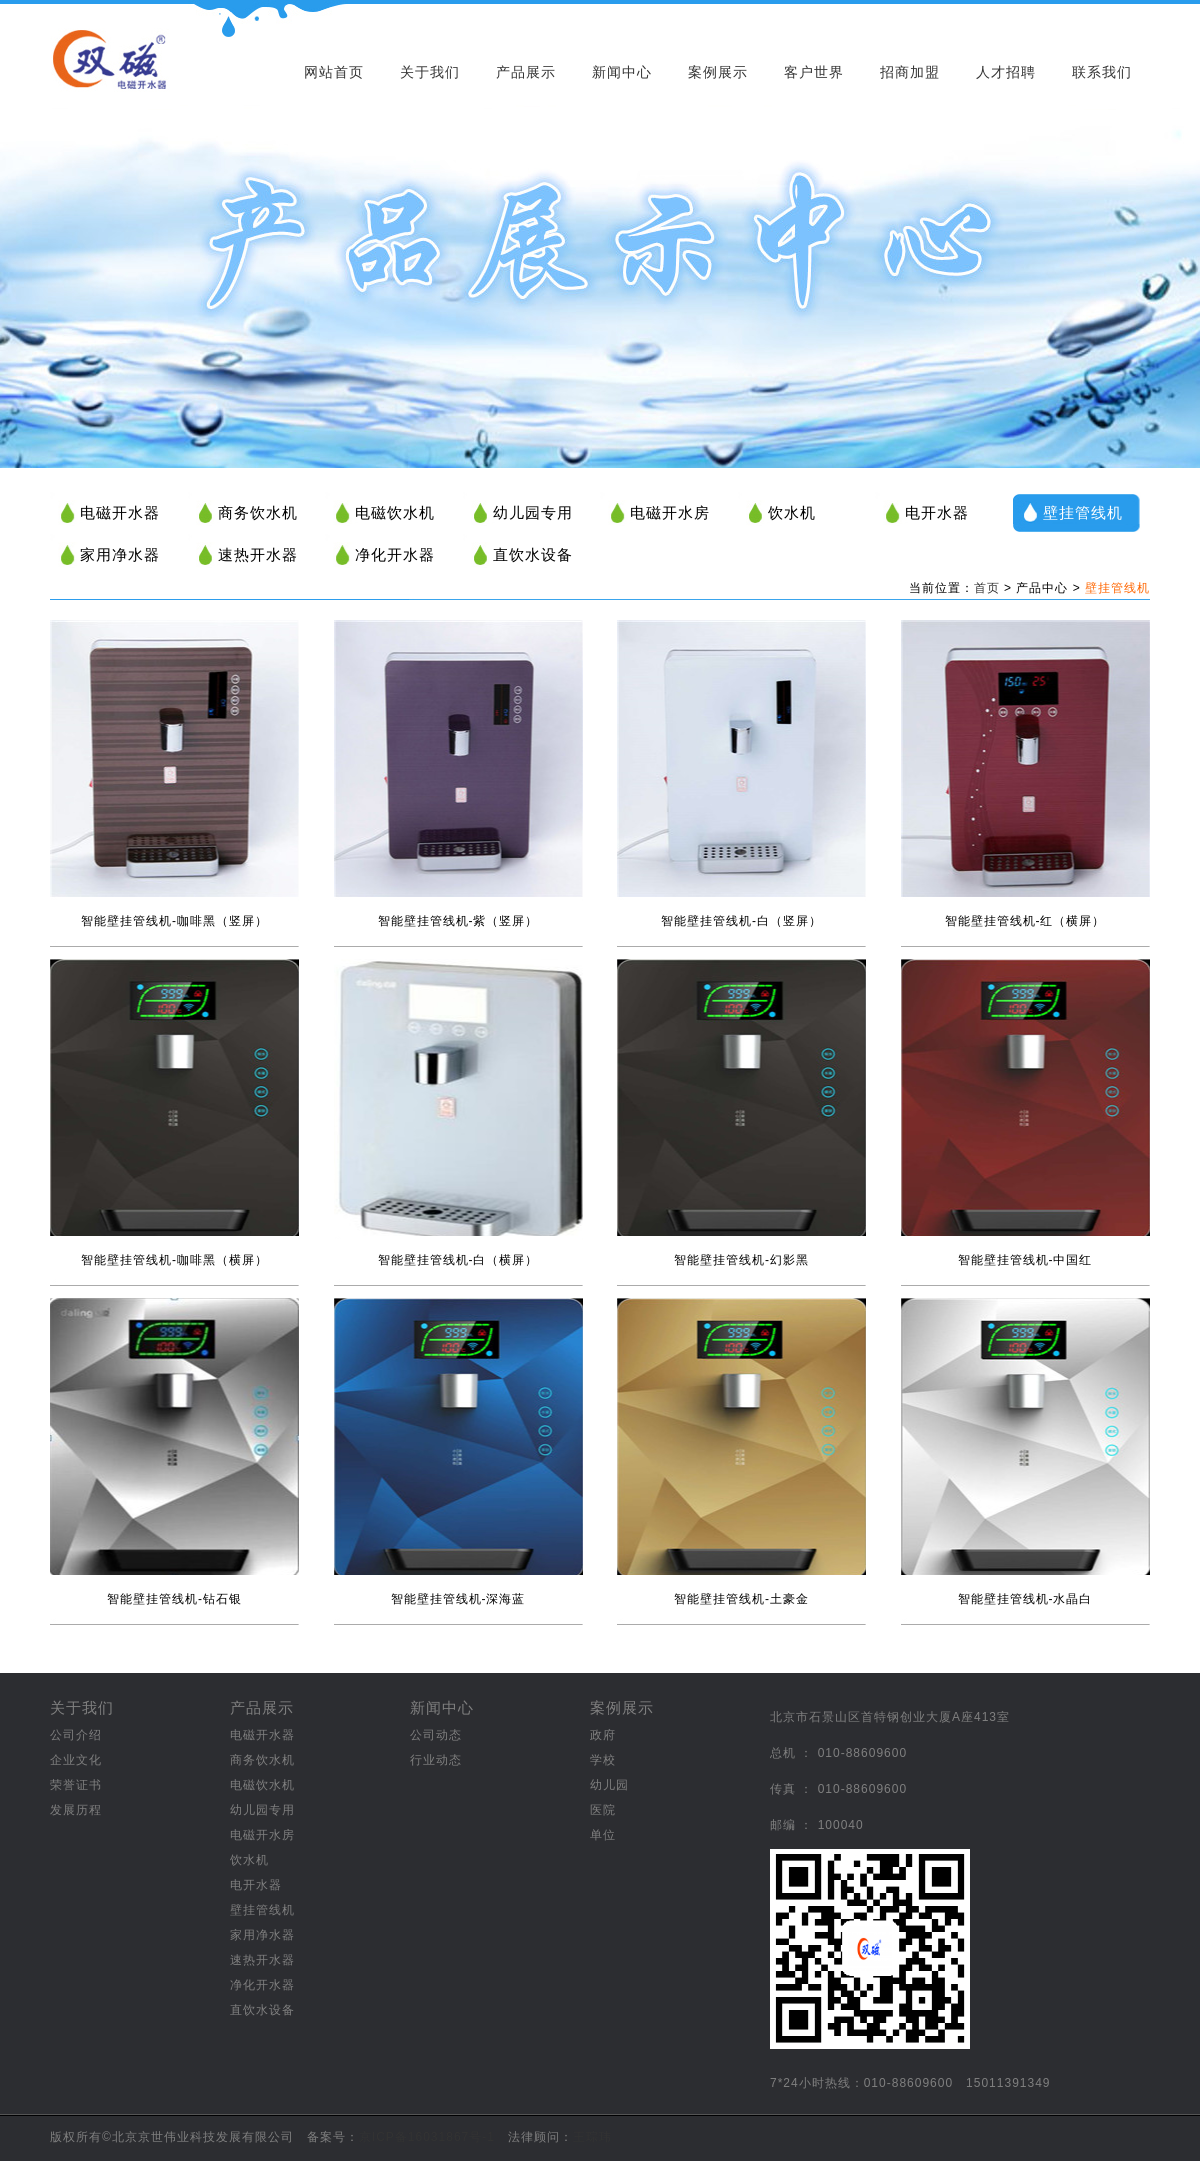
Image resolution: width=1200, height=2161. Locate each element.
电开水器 (937, 512)
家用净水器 (120, 554)
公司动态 (436, 1735)
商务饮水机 (258, 512)
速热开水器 (258, 554)
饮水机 (792, 512)
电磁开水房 (670, 512)
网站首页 (334, 72)
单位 (603, 1835)
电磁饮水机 (395, 512)
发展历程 (76, 1810)
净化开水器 (395, 554)
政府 (603, 1735)
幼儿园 (609, 1785)
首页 (987, 588)
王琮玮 (592, 2137)
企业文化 (76, 1760)
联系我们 (1102, 72)
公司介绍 (76, 1735)
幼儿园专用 (533, 512)
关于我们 (430, 72)
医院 (603, 1810)
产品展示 (526, 72)
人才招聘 (1006, 72)
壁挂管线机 (1083, 512)
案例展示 (718, 72)
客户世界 (814, 72)
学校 (603, 1760)
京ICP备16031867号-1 (427, 2137)
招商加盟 (910, 72)
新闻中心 (622, 72)
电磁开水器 (120, 512)
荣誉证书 (76, 1785)
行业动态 (436, 1760)
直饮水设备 (533, 554)
